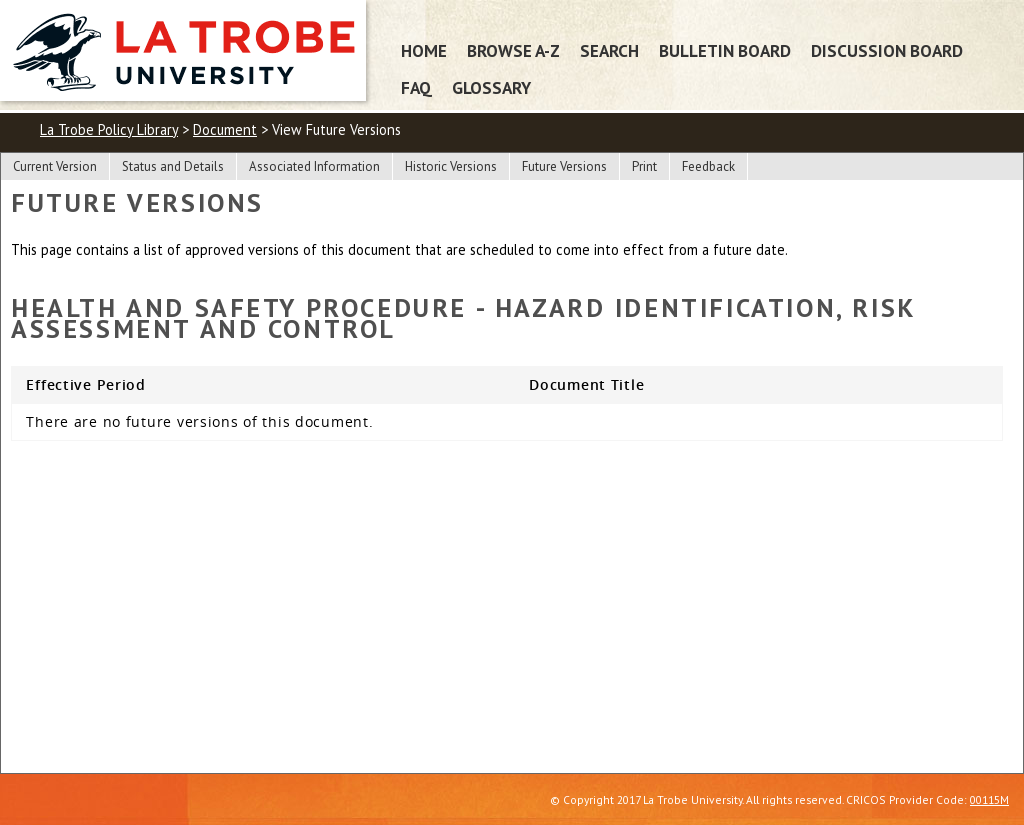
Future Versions (564, 166)
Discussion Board (887, 50)
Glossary (491, 87)
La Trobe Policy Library (109, 129)
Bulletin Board (725, 50)
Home (424, 50)
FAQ (416, 87)
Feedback (708, 166)
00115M (989, 799)
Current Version (55, 166)
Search (609, 50)
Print (644, 166)
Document (225, 129)
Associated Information (314, 166)
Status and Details (173, 166)
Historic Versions (451, 166)
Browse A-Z (513, 50)
